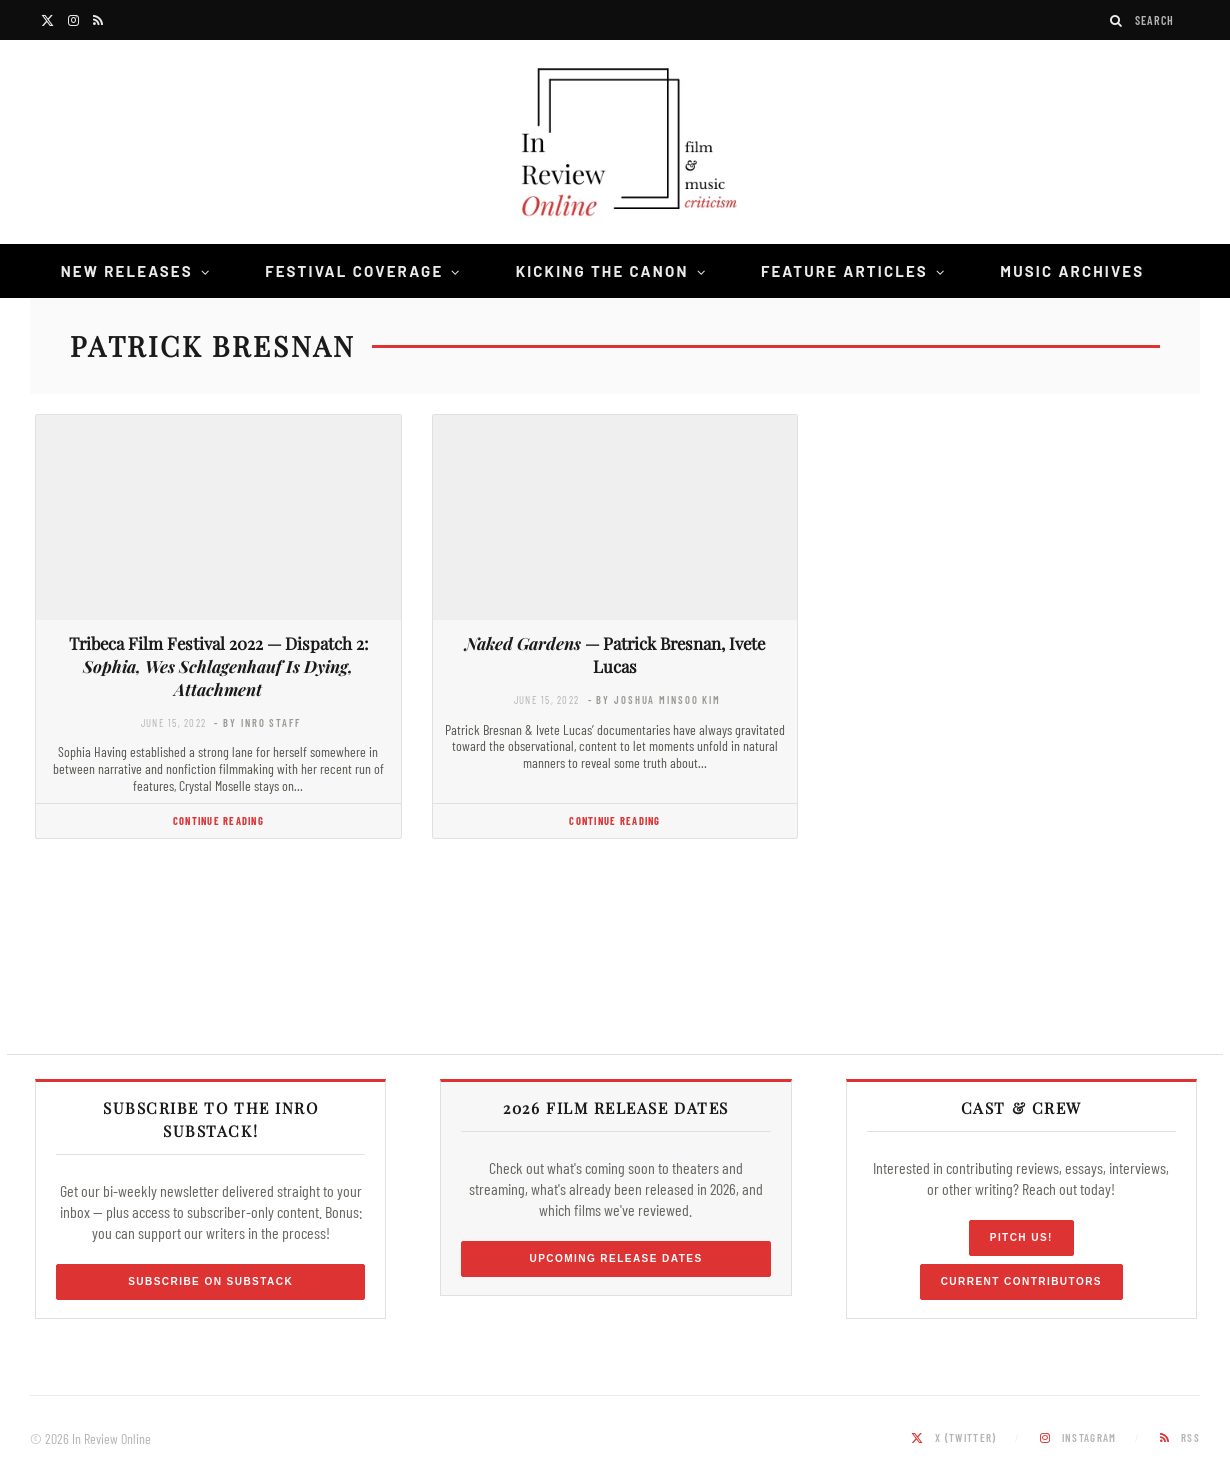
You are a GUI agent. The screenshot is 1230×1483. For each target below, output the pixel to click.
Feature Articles (844, 271)
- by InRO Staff (257, 722)
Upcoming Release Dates (615, 1258)
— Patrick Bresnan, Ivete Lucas (615, 654)
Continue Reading (218, 820)
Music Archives (1072, 271)
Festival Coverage (354, 271)
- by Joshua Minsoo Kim (655, 699)
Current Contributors (1021, 1281)
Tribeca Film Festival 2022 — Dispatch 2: (218, 666)
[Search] (1117, 20)
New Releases (127, 271)
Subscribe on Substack (210, 1281)
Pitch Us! (1021, 1237)
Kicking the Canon (602, 271)
